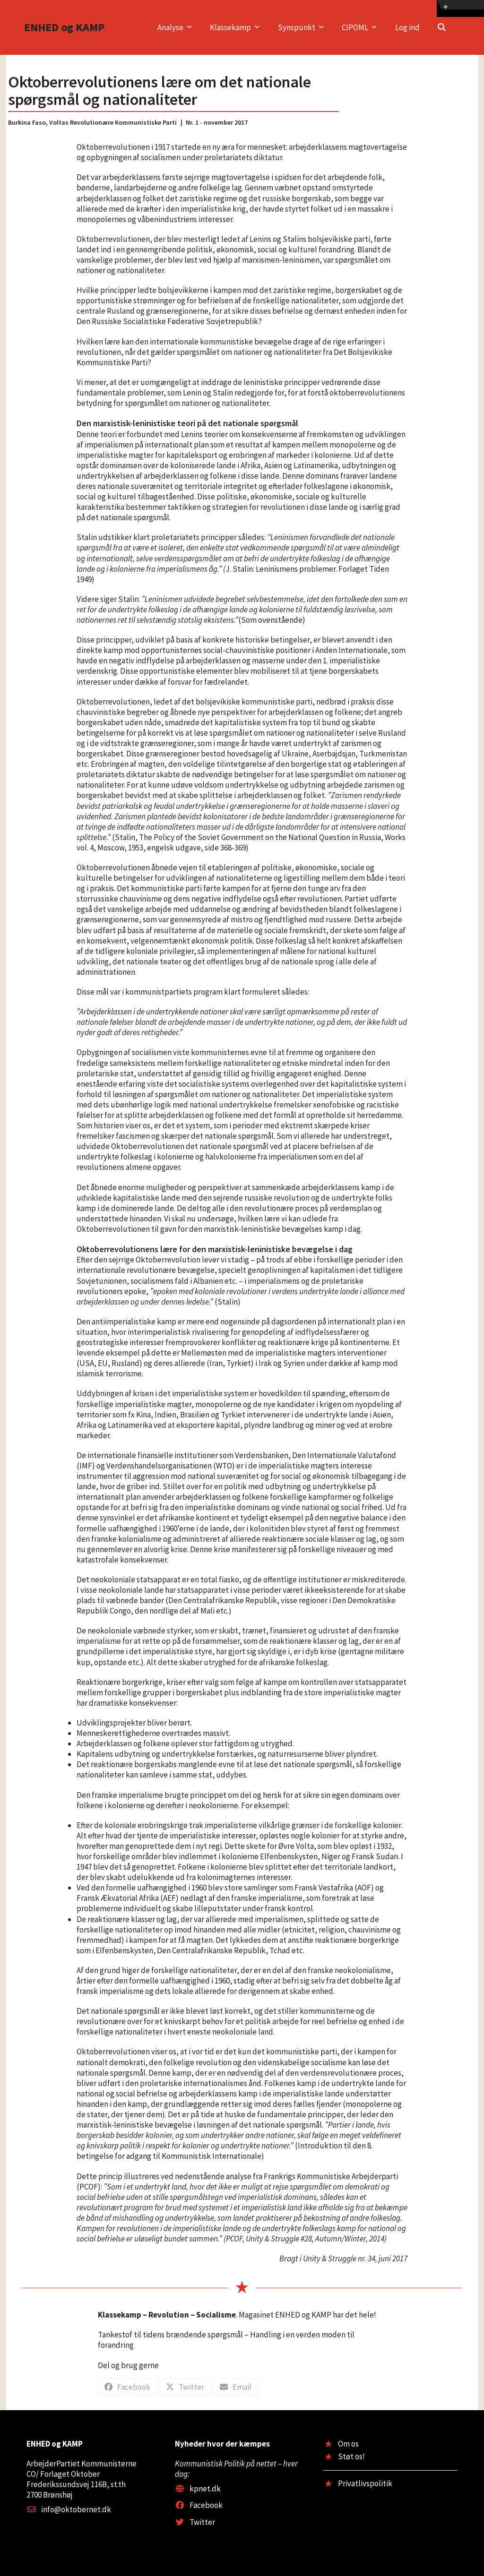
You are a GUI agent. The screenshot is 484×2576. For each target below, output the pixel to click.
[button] (442, 27)
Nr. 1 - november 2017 (217, 122)
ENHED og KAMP (64, 27)
